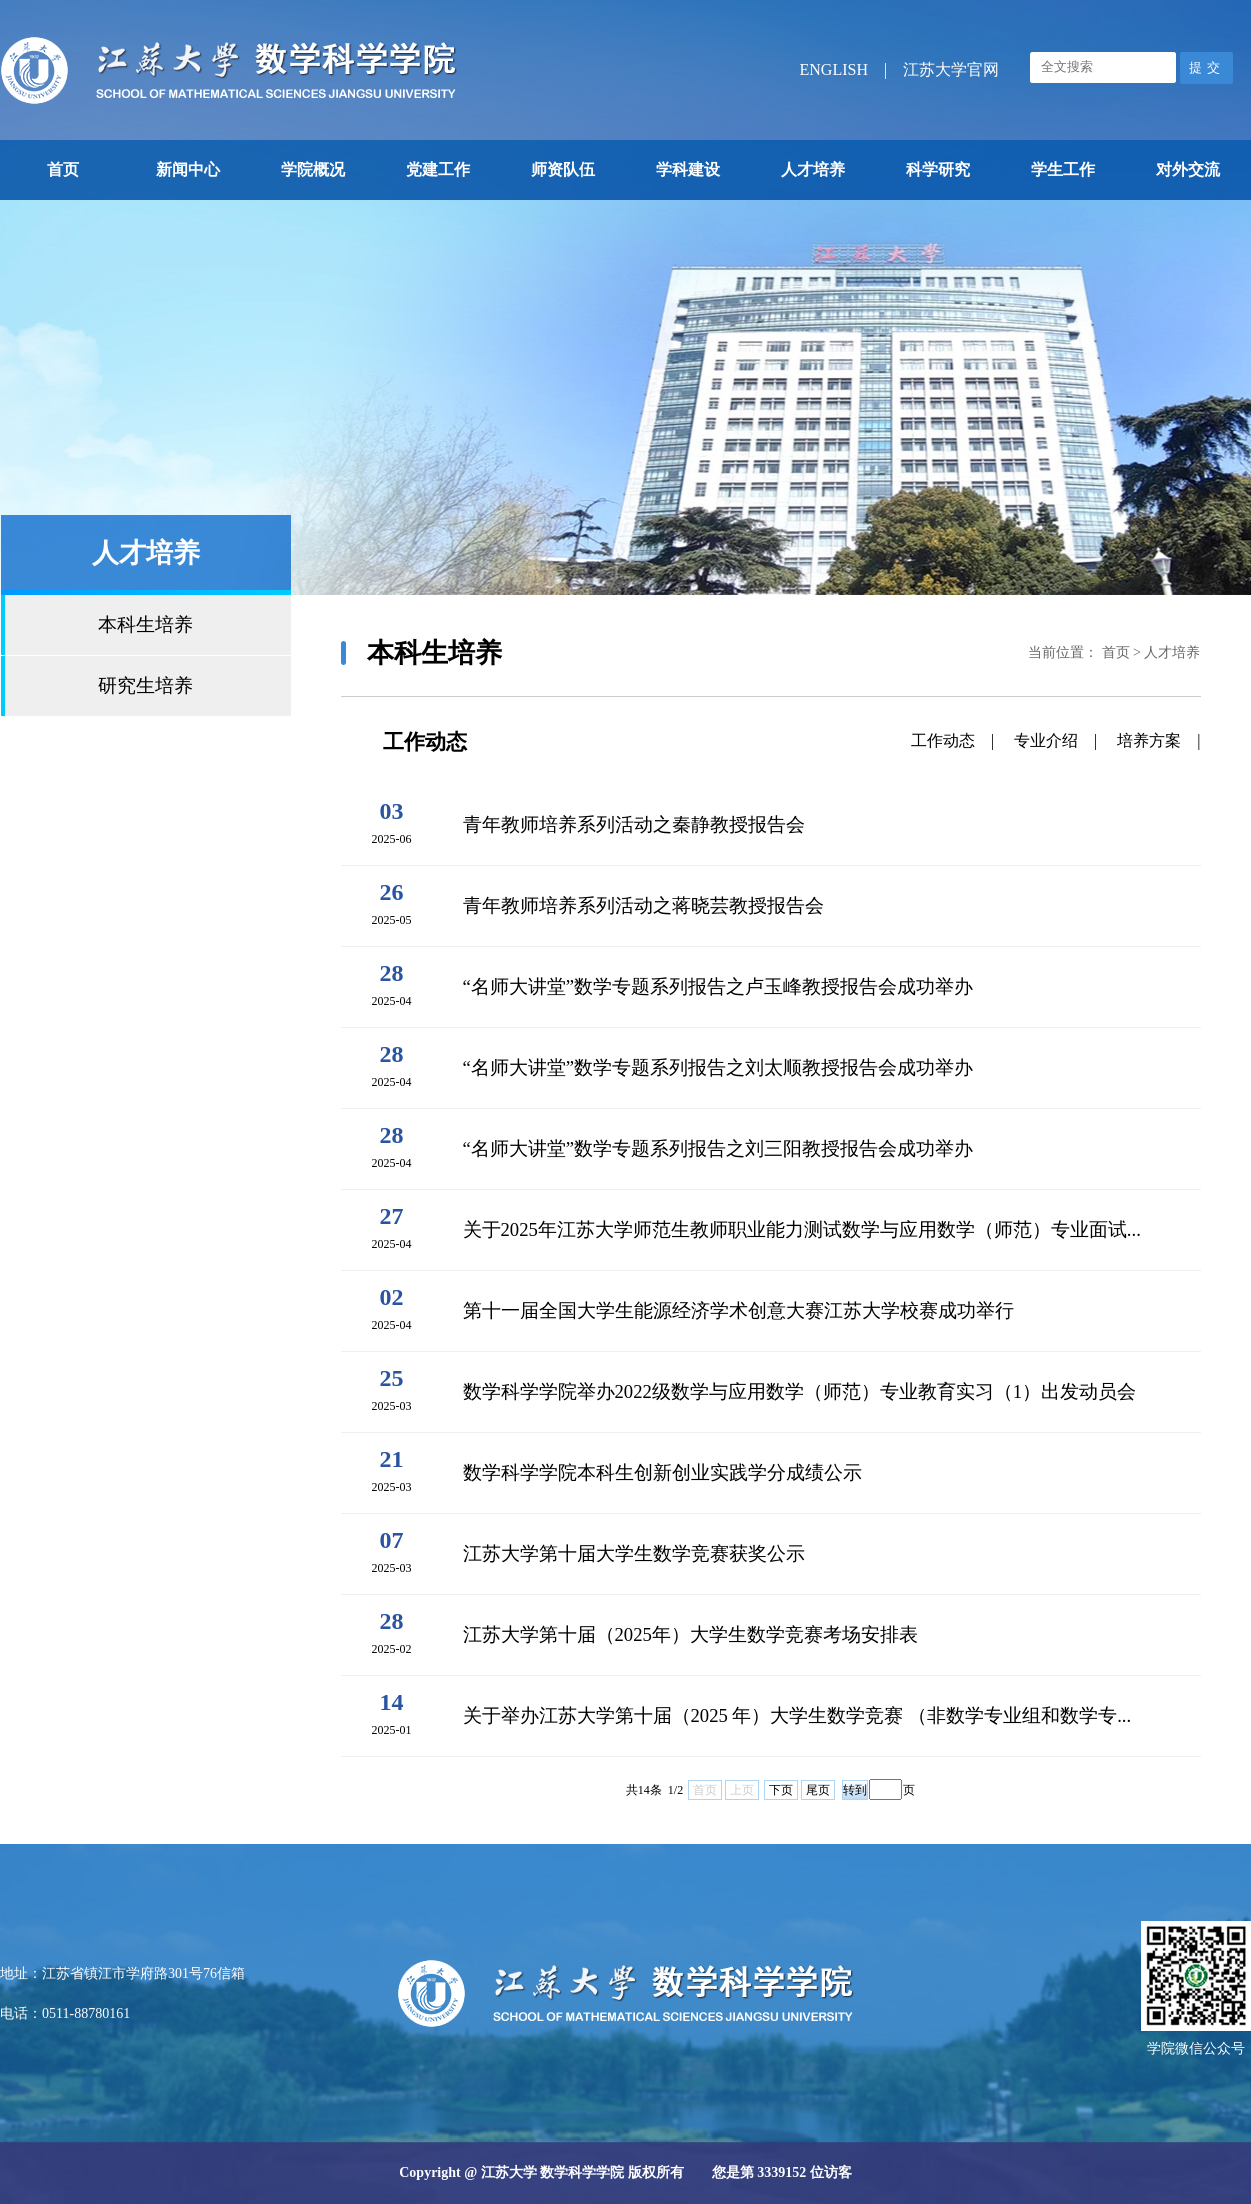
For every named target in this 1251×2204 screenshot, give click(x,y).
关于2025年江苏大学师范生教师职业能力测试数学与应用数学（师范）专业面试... (802, 1229)
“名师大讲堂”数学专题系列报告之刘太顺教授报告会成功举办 (718, 1067)
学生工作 (1063, 169)
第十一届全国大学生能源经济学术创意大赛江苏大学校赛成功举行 (738, 1310)
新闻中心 (188, 169)
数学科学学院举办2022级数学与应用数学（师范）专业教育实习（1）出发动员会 (800, 1391)
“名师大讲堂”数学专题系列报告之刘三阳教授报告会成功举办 (718, 1148)
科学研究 (938, 169)
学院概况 (313, 169)
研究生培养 (145, 685)
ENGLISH (834, 69)
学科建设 (688, 169)
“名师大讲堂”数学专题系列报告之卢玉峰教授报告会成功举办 (718, 986)
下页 (781, 1790)
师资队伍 (563, 169)
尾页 (818, 1790)
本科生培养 (145, 624)
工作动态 (943, 740)
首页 (63, 169)
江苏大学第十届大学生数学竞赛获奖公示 (634, 1553)
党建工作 (438, 169)
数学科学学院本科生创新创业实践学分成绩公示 (662, 1472)
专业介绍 (1046, 740)
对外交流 (1188, 169)
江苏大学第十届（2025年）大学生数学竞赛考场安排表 (690, 1634)
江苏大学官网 (951, 69)
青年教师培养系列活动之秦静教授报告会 (634, 824)
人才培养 (813, 169)
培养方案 (1149, 740)
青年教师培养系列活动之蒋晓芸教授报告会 (643, 905)
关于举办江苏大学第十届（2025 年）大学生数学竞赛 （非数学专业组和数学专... (797, 1715)
